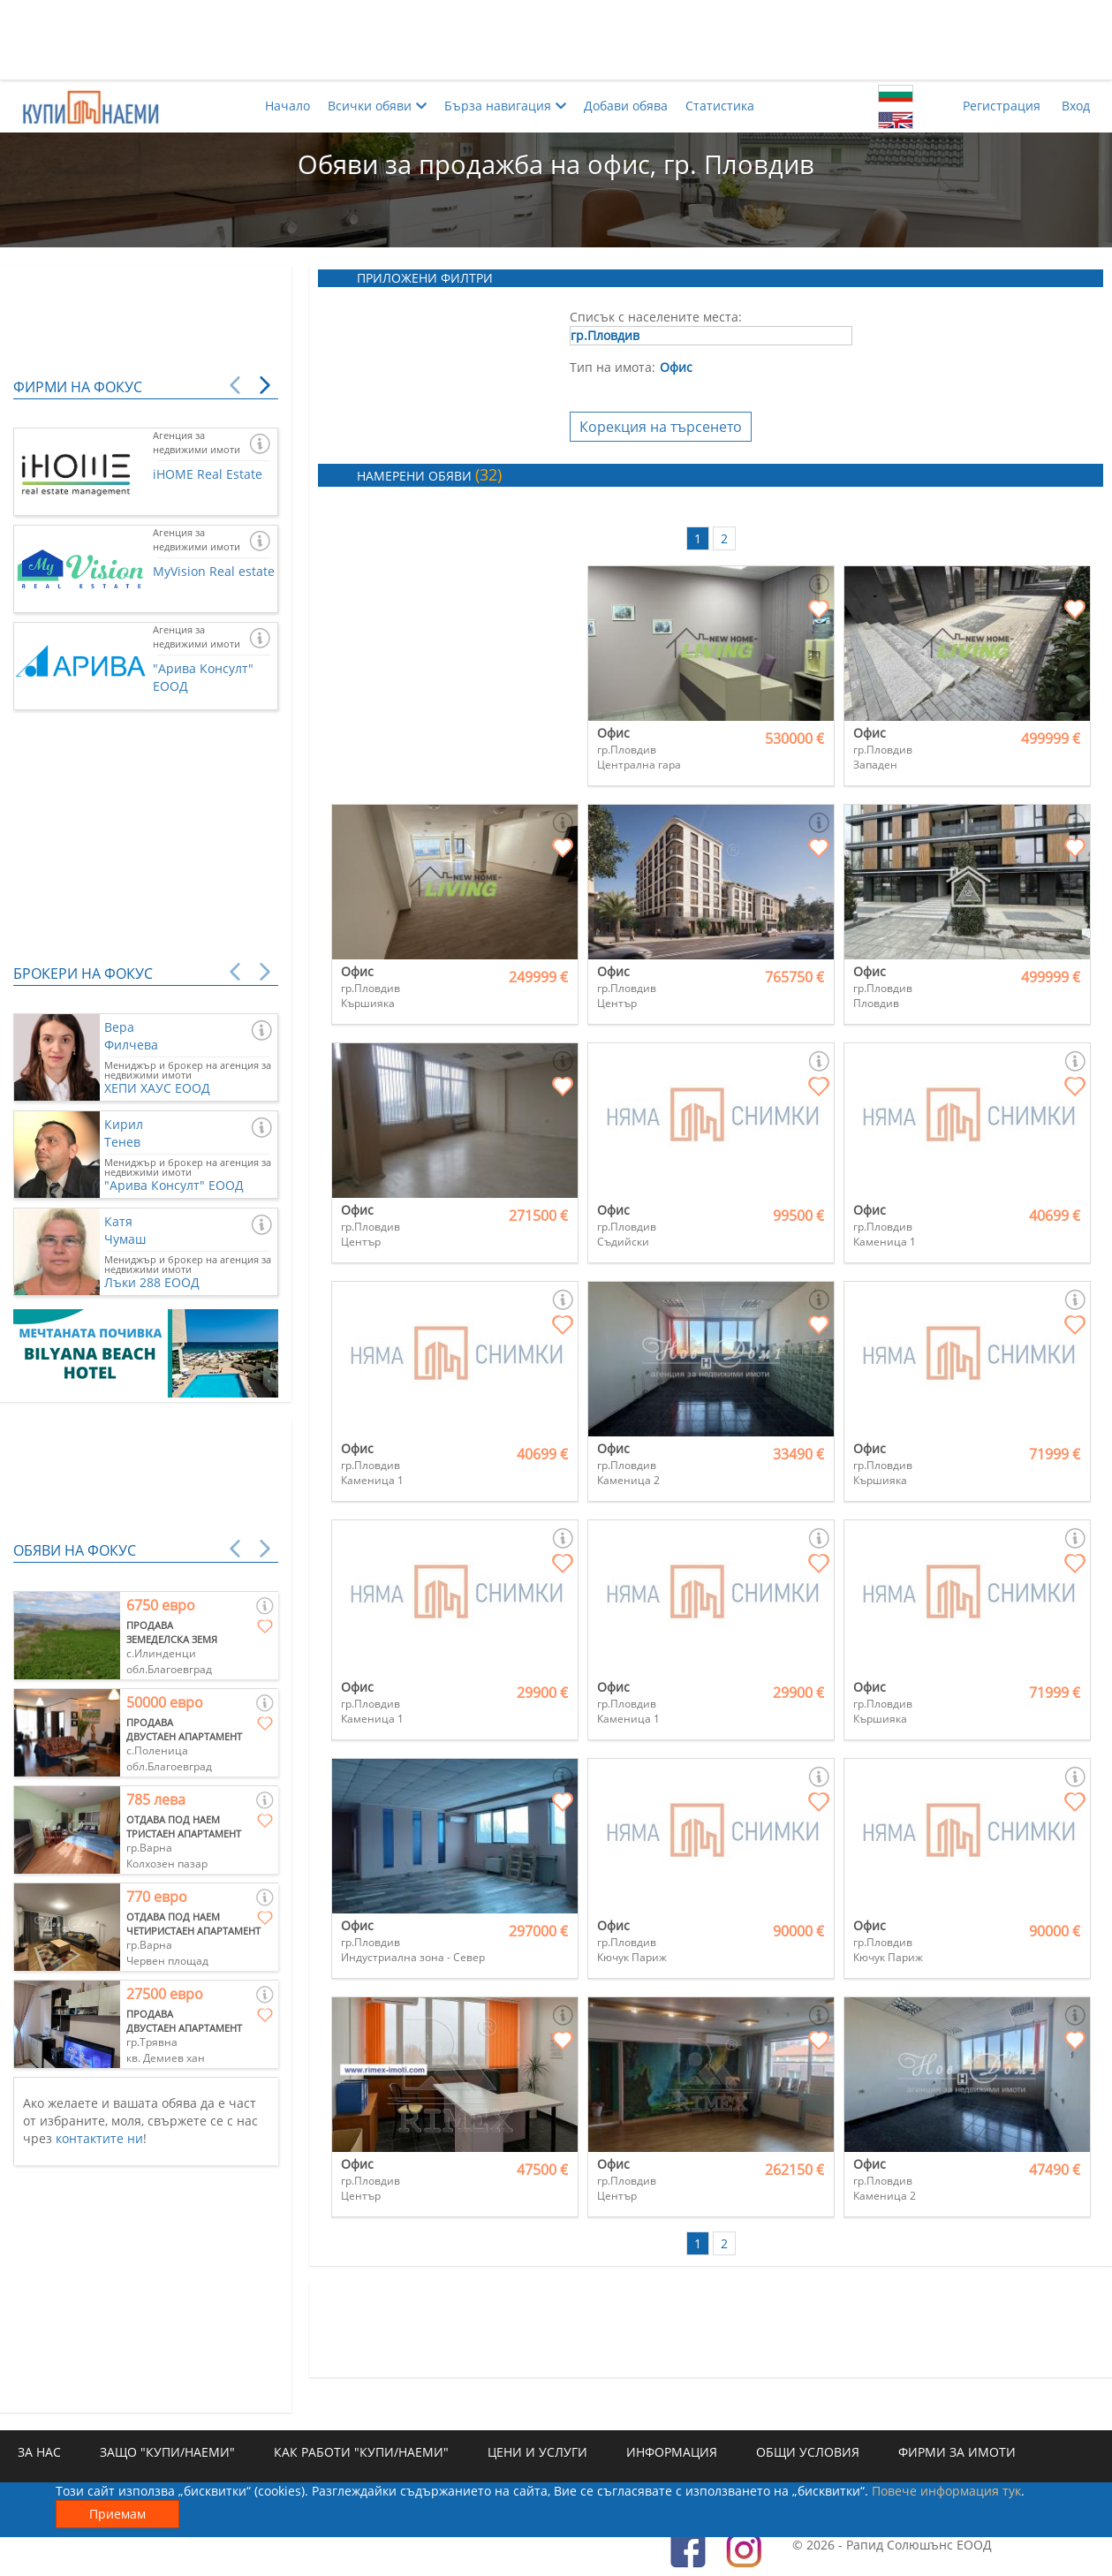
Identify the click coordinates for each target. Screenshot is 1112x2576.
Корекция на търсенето (660, 426)
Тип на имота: (612, 367)
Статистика (719, 105)
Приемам (117, 2513)
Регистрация (1001, 105)
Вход (1076, 105)
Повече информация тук (946, 2490)
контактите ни (99, 2138)
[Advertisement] (556, 40)
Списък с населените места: (656, 316)
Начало (287, 105)
